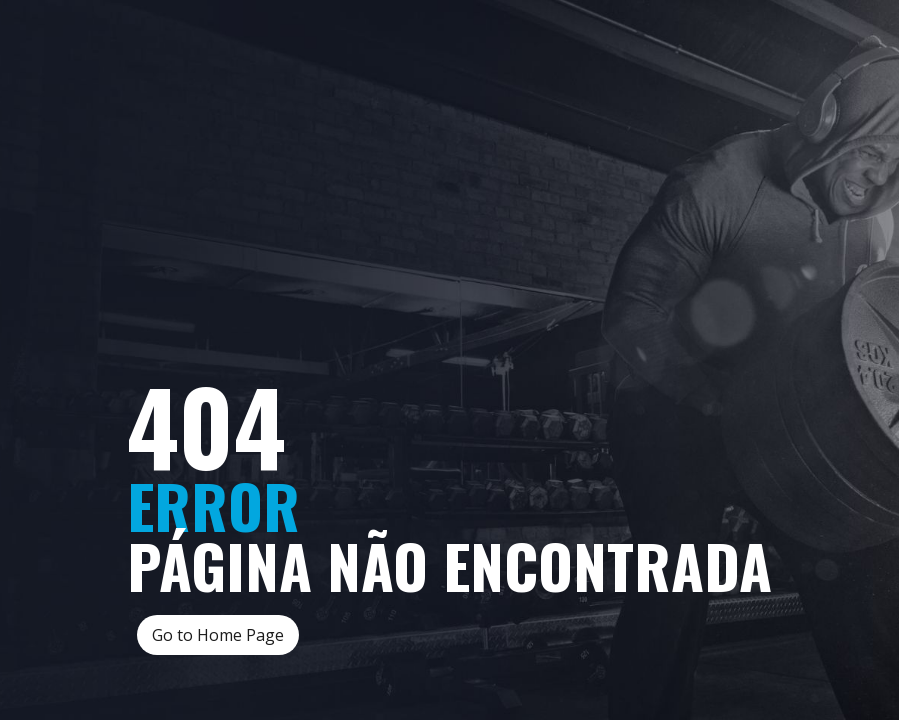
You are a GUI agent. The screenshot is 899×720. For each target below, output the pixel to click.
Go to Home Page (218, 635)
